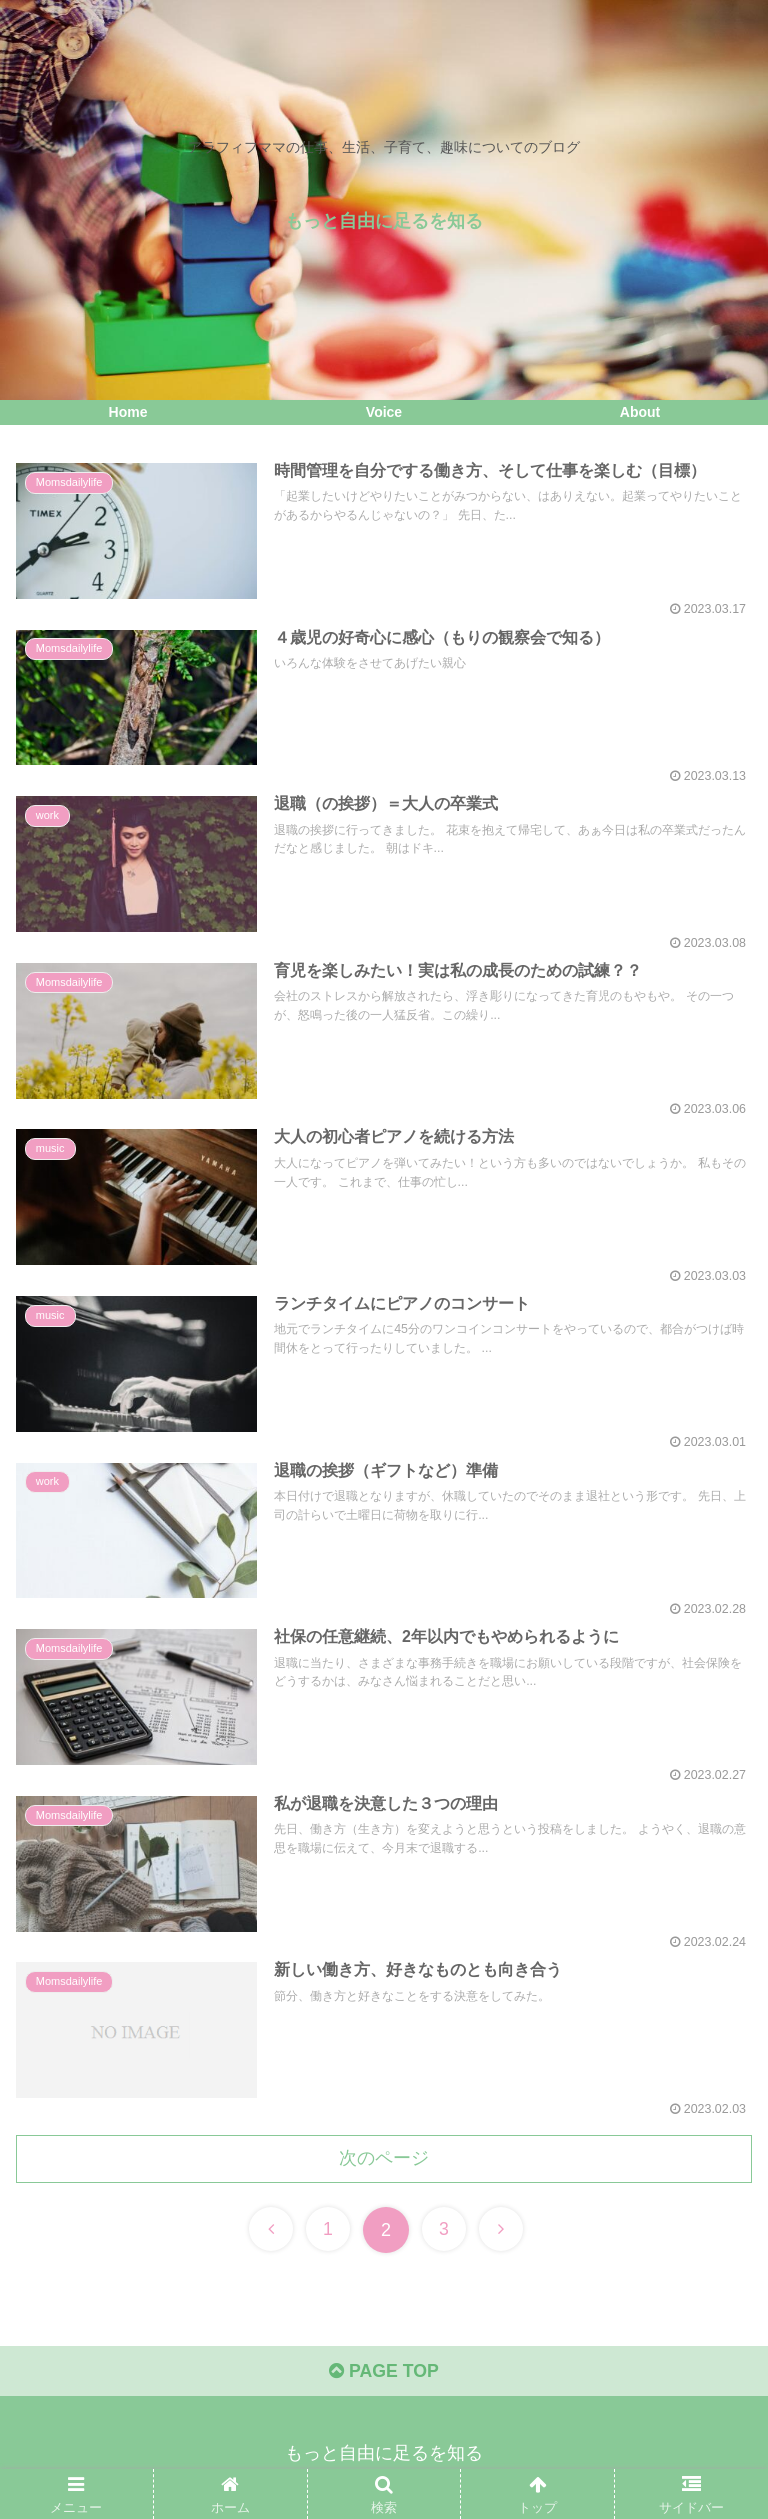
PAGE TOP (383, 2380)
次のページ (384, 2165)
